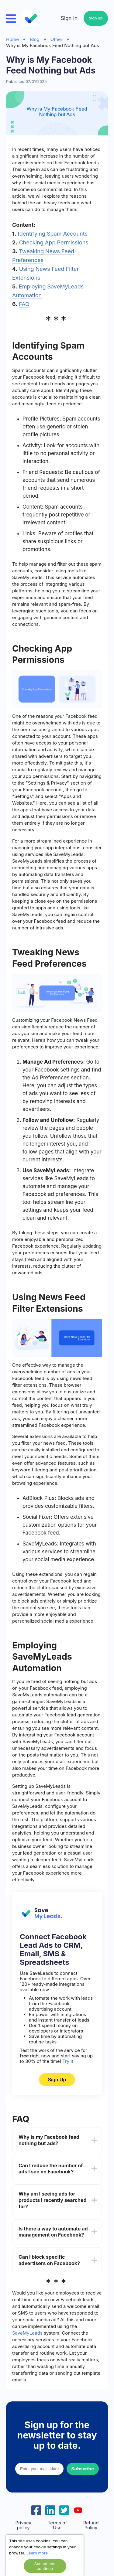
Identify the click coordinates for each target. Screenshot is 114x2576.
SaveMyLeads (27, 2333)
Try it (67, 2061)
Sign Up (95, 18)
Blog (35, 39)
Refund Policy (91, 2525)
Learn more (37, 2552)
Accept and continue (44, 2566)
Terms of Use (57, 2525)
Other (56, 39)
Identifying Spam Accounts (53, 233)
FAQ (24, 304)
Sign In (69, 18)
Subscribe (82, 2469)
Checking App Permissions (53, 242)
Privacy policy (23, 2525)
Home (12, 39)
